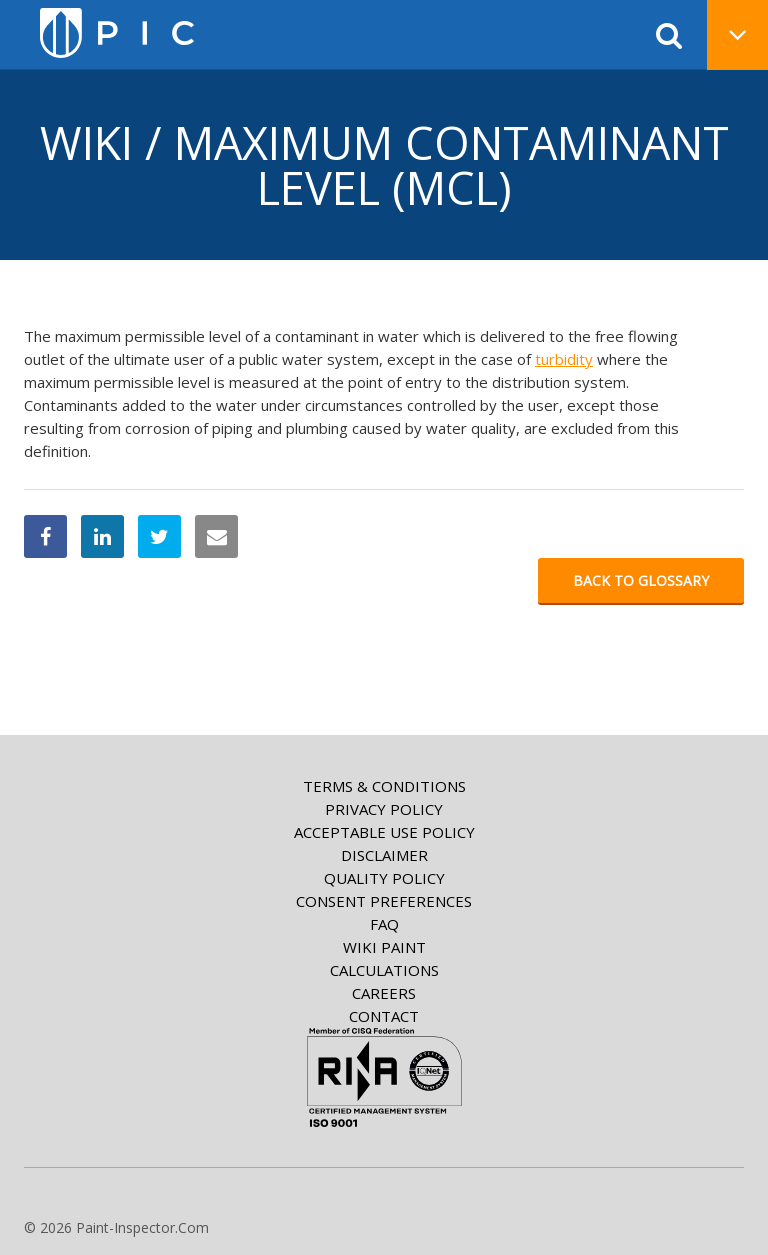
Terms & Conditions (384, 786)
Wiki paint (384, 947)
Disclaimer (384, 855)
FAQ (384, 924)
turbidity (564, 359)
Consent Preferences (384, 901)
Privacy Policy (384, 809)
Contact (384, 1016)
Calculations (384, 970)
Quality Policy (384, 878)
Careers (384, 993)
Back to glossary (641, 580)
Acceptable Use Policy (384, 832)
